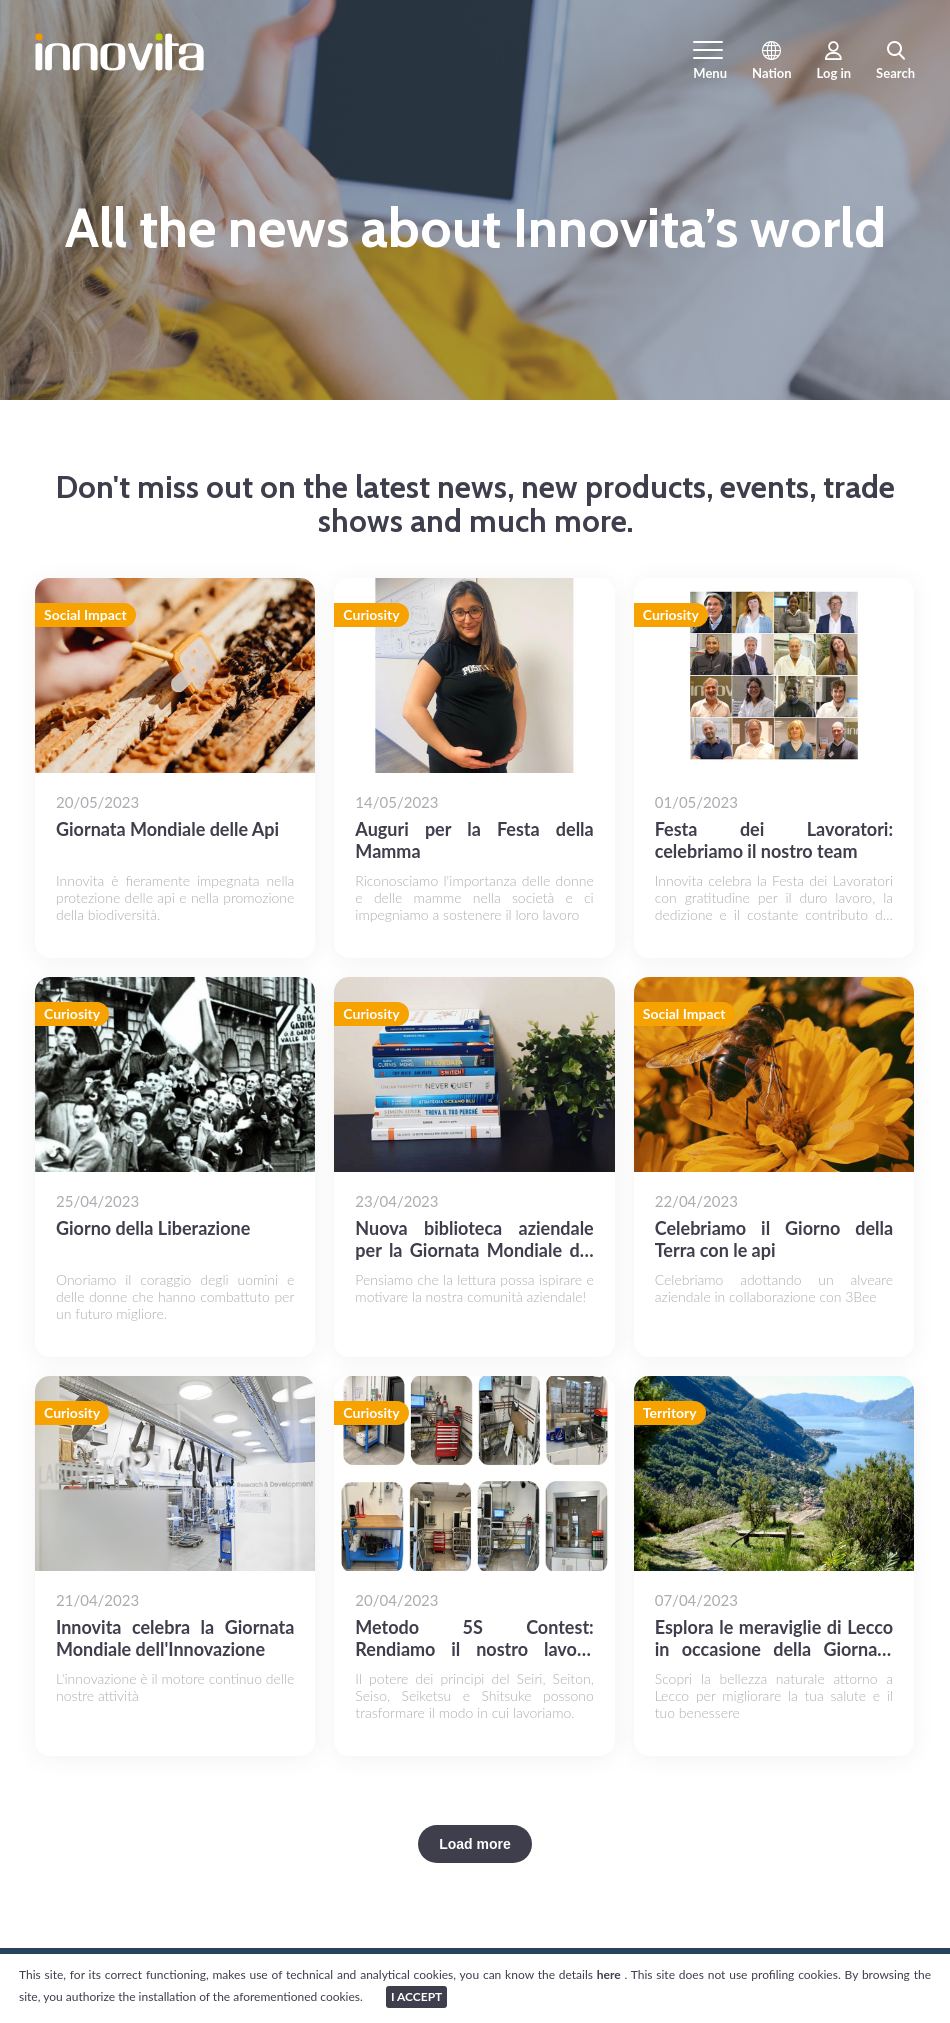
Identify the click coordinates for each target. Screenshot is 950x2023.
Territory (670, 1413)
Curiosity (371, 615)
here (611, 1974)
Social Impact (85, 615)
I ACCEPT (416, 1996)
